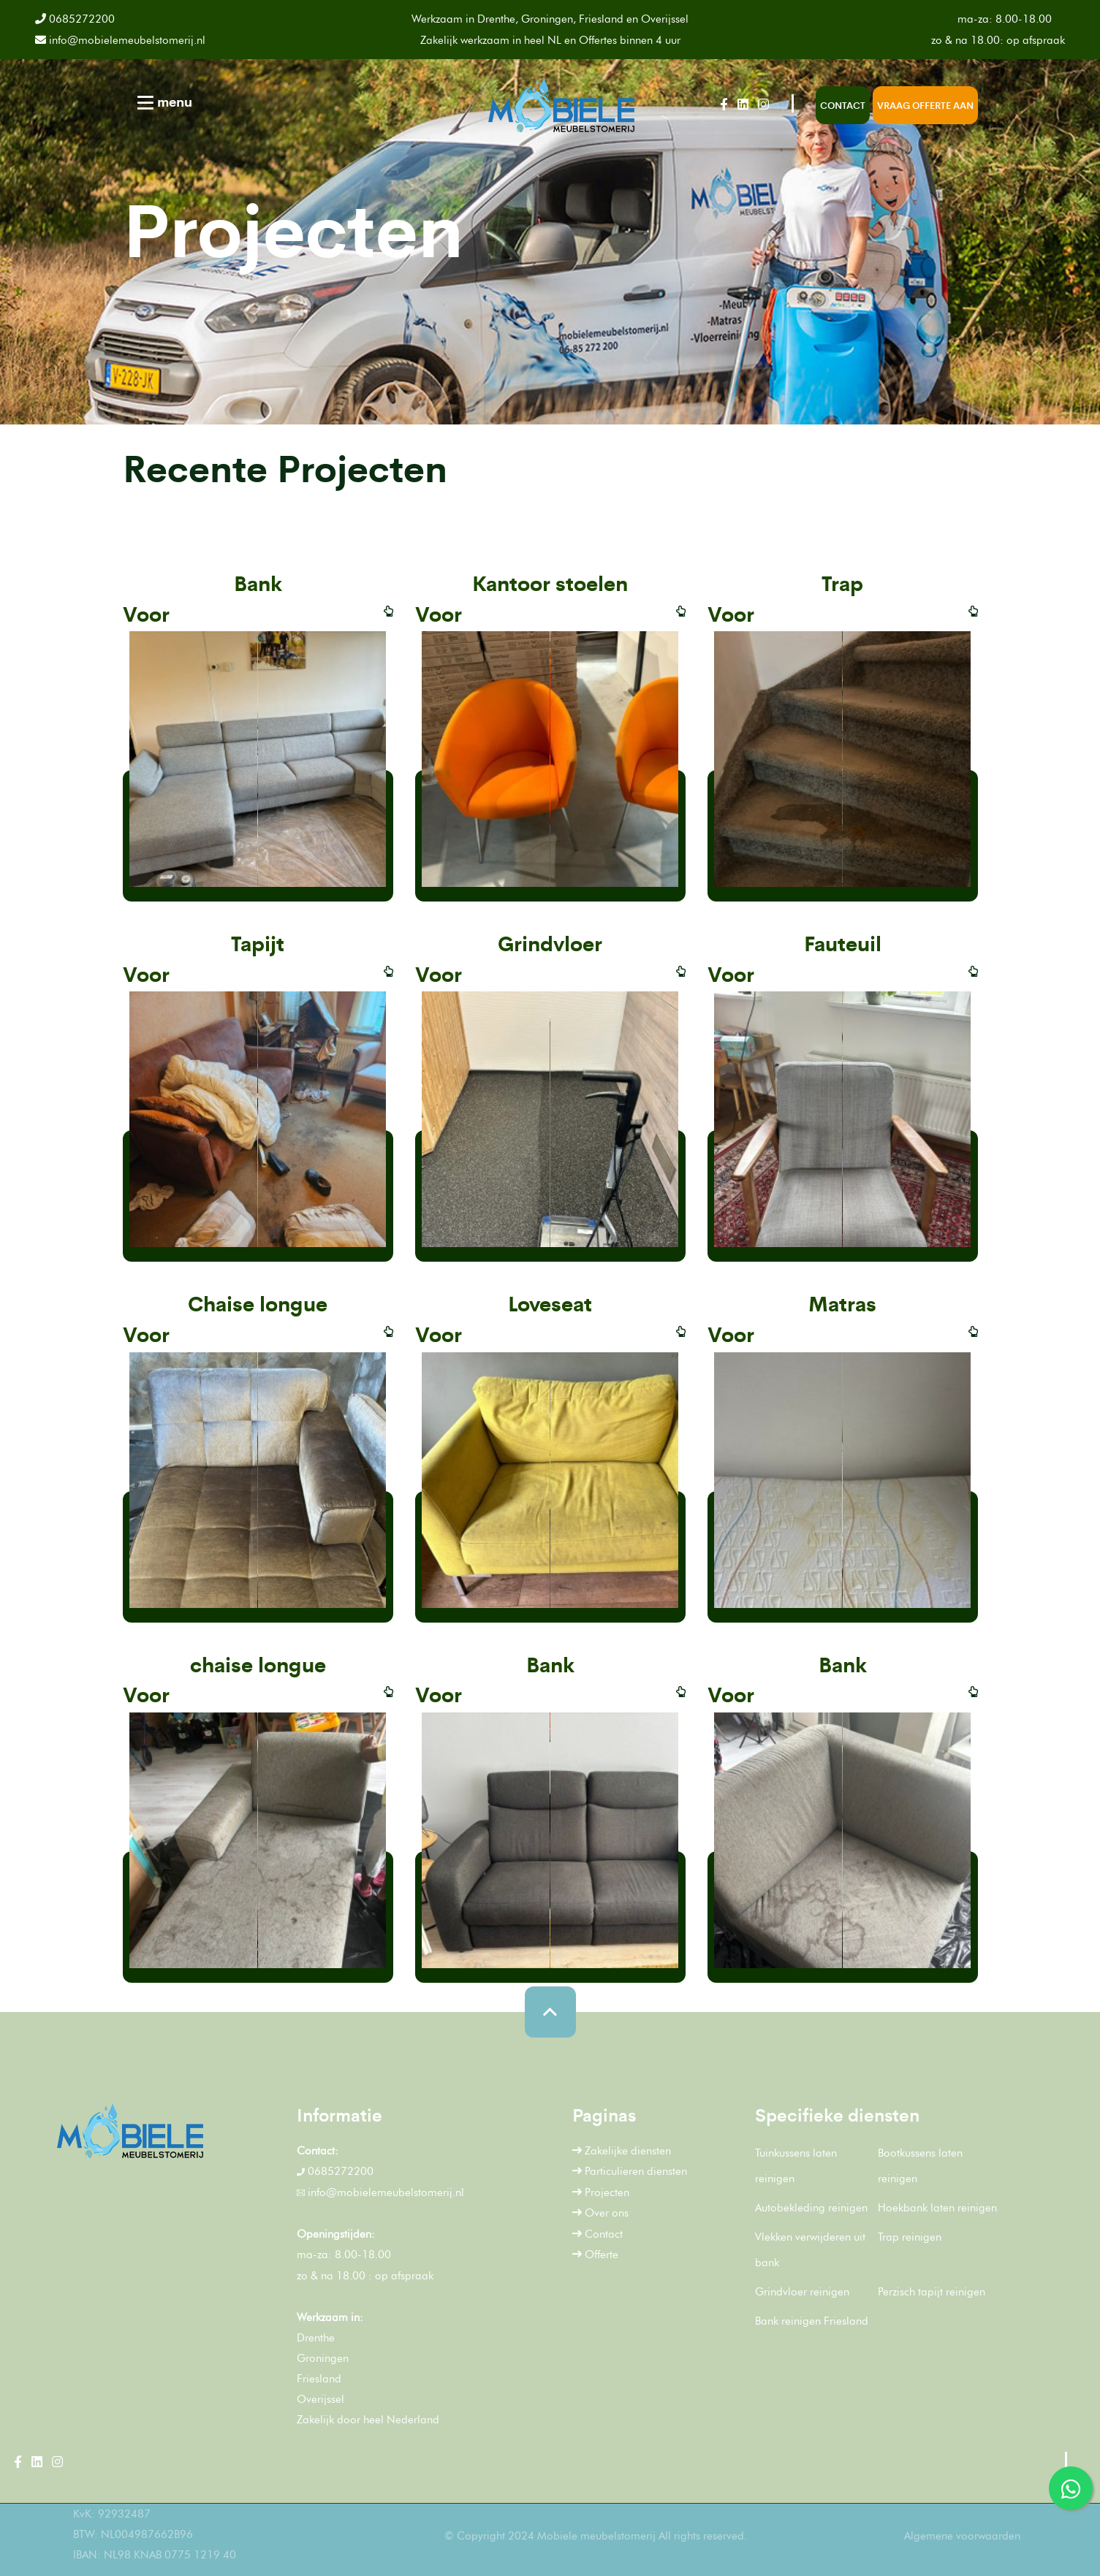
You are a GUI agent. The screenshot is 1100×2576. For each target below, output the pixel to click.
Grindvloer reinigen (802, 2291)
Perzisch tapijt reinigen (931, 2291)
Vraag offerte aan (925, 105)
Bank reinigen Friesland (811, 2321)
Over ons (600, 2212)
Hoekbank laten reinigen (937, 2207)
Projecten (600, 2192)
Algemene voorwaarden (962, 2535)
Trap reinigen (909, 2237)
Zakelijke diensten (621, 2150)
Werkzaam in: (330, 2317)
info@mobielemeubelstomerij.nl (120, 40)
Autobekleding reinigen (811, 2207)
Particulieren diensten (629, 2171)
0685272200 (81, 19)
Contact (842, 105)
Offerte (595, 2254)
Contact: (317, 2150)
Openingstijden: (336, 2234)
